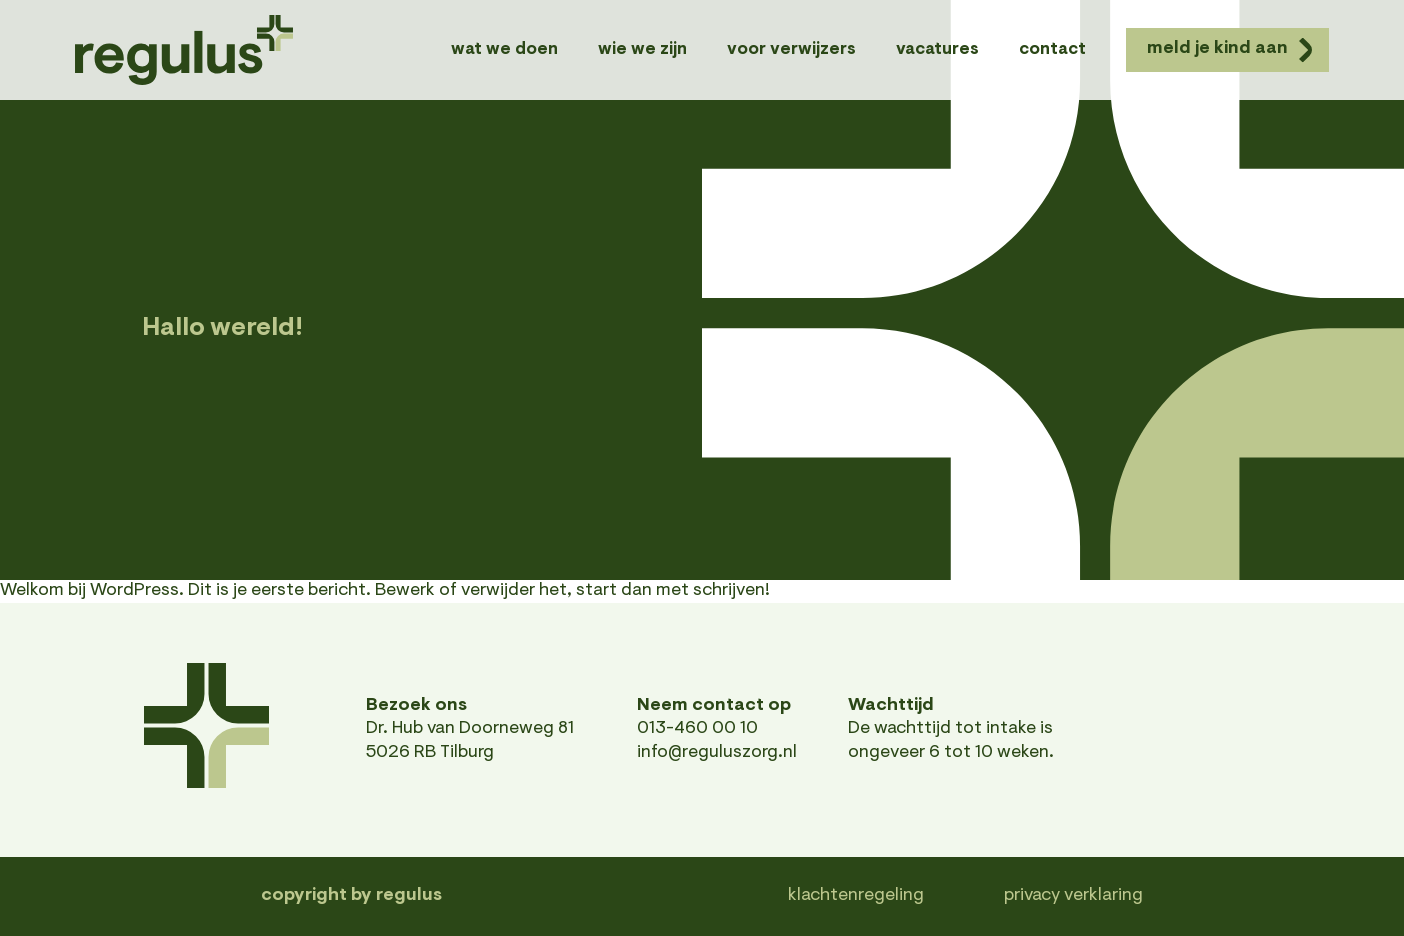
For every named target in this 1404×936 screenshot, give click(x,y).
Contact (1052, 49)
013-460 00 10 (697, 729)
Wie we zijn (642, 49)
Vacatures (937, 49)
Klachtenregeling (856, 896)
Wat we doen (504, 49)
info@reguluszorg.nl (717, 753)
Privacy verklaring (1073, 896)
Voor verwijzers (791, 49)
